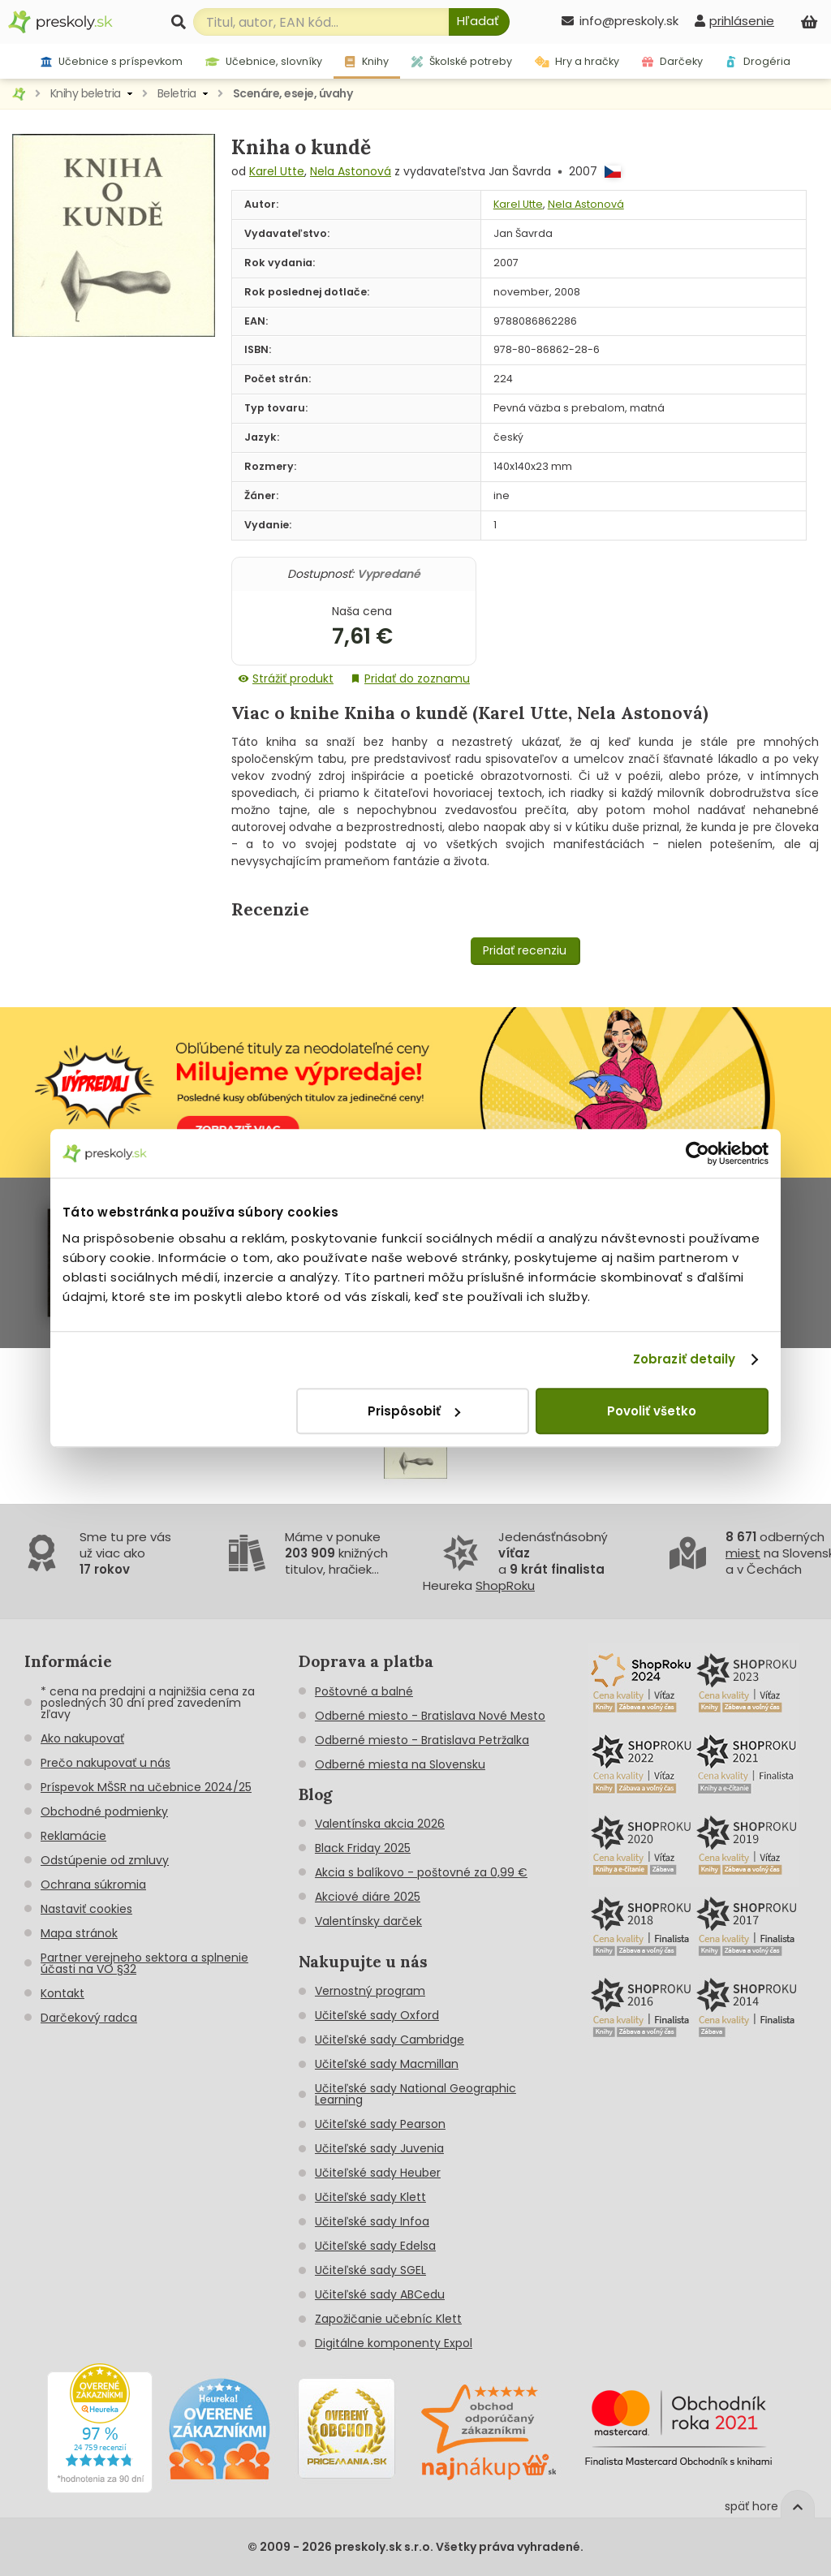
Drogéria (758, 61)
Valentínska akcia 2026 (380, 1824)
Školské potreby (461, 61)
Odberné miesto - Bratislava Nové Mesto (430, 1716)
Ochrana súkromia (93, 1884)
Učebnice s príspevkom (112, 61)
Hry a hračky (577, 61)
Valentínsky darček (368, 1921)
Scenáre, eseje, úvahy (293, 93)
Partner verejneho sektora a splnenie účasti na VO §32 (144, 1963)
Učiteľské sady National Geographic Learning (415, 2094)
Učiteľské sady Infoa (372, 2221)
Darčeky (672, 61)
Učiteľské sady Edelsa (375, 2246)
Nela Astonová (350, 171)
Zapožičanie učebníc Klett (388, 2319)
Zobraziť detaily (684, 1359)
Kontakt (62, 1993)
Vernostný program (370, 1991)
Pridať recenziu (524, 950)
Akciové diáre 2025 (367, 1897)
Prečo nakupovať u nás (105, 1763)
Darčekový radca (89, 2018)
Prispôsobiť (414, 1410)
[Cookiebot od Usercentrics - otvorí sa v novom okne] (697, 1153)
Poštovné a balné (364, 1691)
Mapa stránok (79, 1933)
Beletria (176, 93)
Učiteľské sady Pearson (380, 2124)
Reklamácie (73, 1836)
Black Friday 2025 (363, 1848)
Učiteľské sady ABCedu (380, 2294)
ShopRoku (505, 1585)
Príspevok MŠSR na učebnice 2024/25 (146, 1787)
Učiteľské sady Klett (370, 2197)
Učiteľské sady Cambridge (389, 2039)
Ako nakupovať (82, 1738)
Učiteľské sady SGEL (370, 2270)
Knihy (366, 61)
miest (743, 1553)
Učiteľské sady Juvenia (379, 2148)
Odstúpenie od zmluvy (105, 1860)
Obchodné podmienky (104, 1811)
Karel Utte (276, 171)
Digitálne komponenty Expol (393, 2343)
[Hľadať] (479, 22)
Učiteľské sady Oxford (377, 2015)
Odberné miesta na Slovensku (400, 1764)
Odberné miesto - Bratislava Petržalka (422, 1740)
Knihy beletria (85, 93)
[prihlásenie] (734, 20)
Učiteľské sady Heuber (378, 2173)
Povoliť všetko (651, 1410)
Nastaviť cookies (86, 1909)
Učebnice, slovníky (264, 61)
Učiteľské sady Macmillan (387, 2064)
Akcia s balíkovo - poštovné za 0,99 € (421, 1872)
